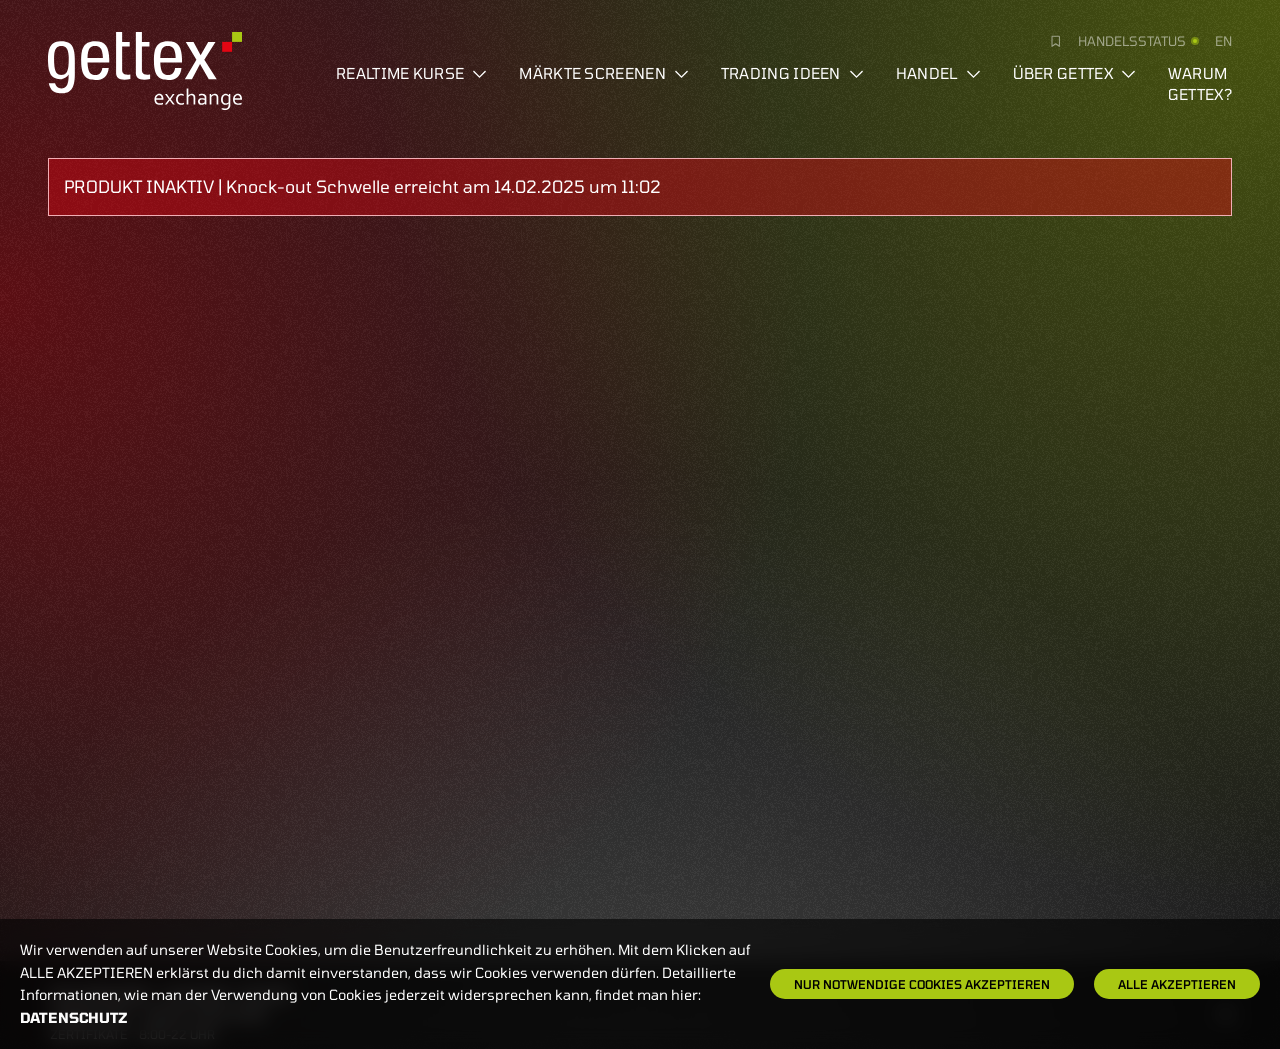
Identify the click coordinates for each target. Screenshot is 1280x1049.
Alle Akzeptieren (1177, 984)
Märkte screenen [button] (604, 73)
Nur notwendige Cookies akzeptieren (922, 984)
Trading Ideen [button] (792, 73)
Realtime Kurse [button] (411, 73)
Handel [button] (938, 73)
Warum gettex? (1200, 83)
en (1223, 41)
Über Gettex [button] (1074, 73)
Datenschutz (74, 1017)
